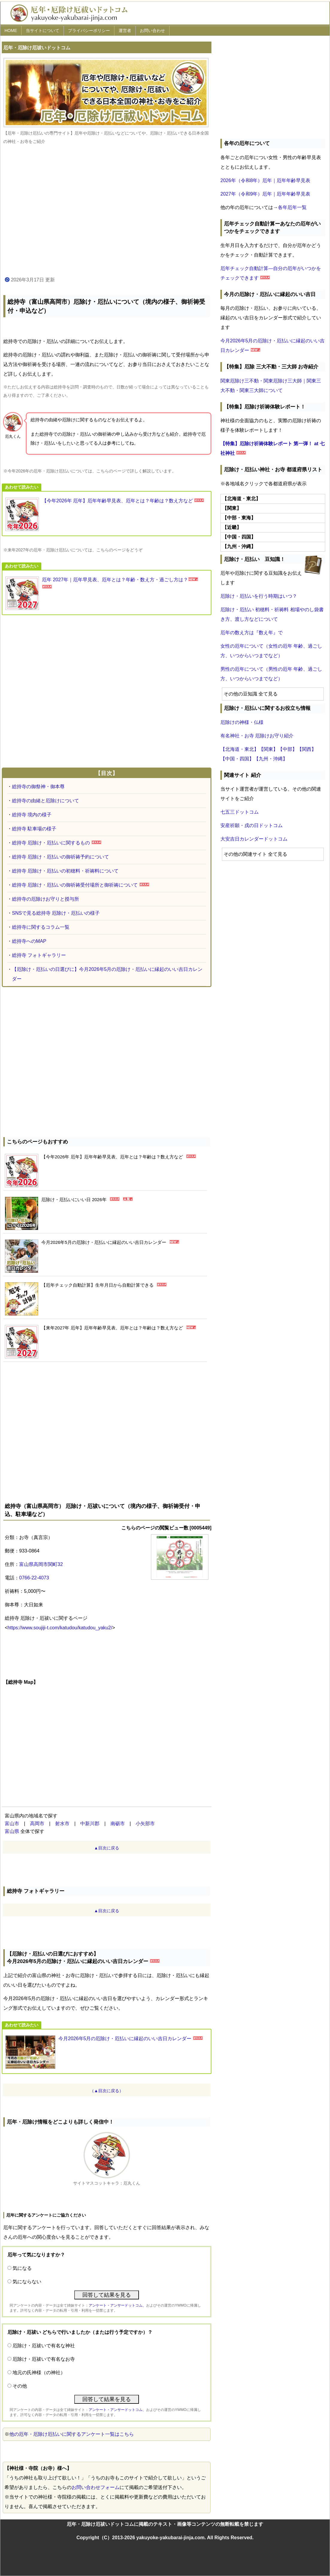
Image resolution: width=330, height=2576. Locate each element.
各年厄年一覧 (292, 207)
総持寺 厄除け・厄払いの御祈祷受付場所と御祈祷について (75, 884)
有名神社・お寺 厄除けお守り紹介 (256, 735)
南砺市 (117, 1823)
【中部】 (287, 749)
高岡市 (37, 1823)
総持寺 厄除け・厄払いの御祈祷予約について (60, 856)
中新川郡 (89, 1823)
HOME (10, 30)
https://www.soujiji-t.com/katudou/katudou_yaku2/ (59, 1627)
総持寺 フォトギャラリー (39, 955)
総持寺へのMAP (29, 941)
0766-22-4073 (34, 1577)
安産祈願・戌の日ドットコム (251, 825)
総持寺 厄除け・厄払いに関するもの (51, 842)
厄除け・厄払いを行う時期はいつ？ (258, 596)
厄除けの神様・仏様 (242, 722)
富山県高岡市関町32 (41, 1564)
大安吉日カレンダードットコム (253, 838)
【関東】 (268, 749)
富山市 (12, 1823)
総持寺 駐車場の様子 (34, 828)
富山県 (12, 1831)
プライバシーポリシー (89, 30)
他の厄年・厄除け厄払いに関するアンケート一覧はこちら (71, 2434)
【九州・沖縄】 (270, 758)
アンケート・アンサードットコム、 (117, 2305)
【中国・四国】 (237, 758)
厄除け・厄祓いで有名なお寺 (44, 2359)
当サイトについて (42, 30)
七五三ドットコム (239, 812)
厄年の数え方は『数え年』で (251, 632)
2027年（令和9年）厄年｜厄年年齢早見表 (265, 193)
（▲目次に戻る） (106, 2090)
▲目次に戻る (106, 1848)
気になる (22, 2268)
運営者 (125, 30)
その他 (20, 2386)
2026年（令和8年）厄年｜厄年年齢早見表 (265, 180)
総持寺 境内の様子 (32, 814)
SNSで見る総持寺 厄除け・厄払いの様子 (56, 913)
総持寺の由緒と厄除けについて (45, 800)
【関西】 (306, 749)
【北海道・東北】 (239, 749)
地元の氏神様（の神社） (39, 2372)
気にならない (27, 2281)
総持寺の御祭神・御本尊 (38, 786)
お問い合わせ (152, 30)
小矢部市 (145, 1823)
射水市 (62, 1823)
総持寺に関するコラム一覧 (40, 927)
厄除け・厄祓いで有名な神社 (44, 2345)
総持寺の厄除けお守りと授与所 (45, 899)
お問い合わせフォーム (95, 2487)
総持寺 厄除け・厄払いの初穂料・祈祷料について (65, 870)
